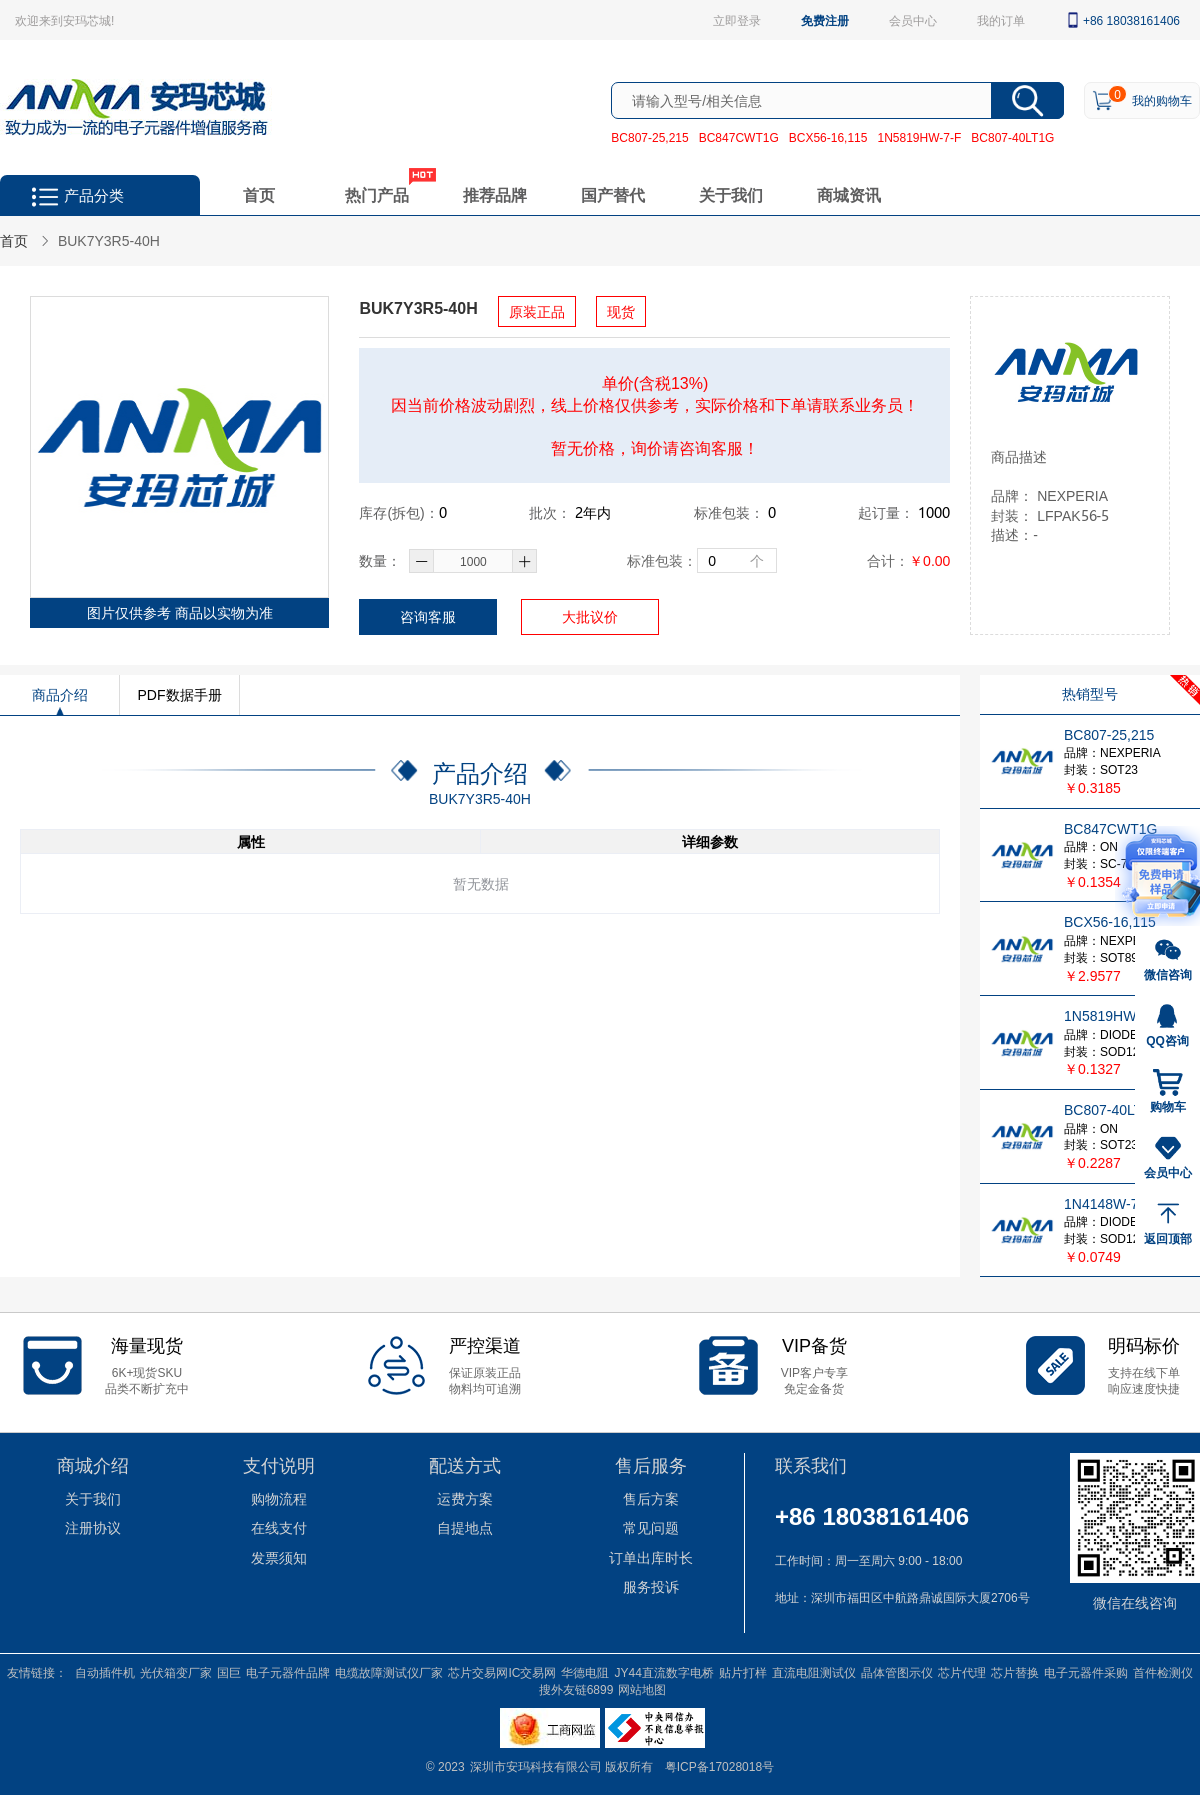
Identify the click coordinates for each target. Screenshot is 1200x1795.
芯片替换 (1015, 1672)
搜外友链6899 (576, 1689)
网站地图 (642, 1689)
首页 (259, 194)
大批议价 (590, 616)
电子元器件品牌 (288, 1672)
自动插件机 (105, 1672)
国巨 (229, 1672)
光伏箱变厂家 (176, 1672)
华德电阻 (585, 1672)
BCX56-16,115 (828, 137)
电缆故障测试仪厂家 (389, 1672)
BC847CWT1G (739, 137)
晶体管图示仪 (897, 1672)
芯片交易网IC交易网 (502, 1672)
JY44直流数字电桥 (663, 1672)
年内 (593, 512)
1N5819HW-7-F (919, 137)
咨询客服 (428, 616)
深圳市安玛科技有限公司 (537, 1766)
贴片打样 (743, 1672)
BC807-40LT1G (1012, 137)
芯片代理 (962, 1672)
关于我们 (731, 194)
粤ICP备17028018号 (719, 1766)
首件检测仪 (1163, 1672)
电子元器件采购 (1086, 1672)
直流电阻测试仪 (814, 1672)
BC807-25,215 (649, 137)
